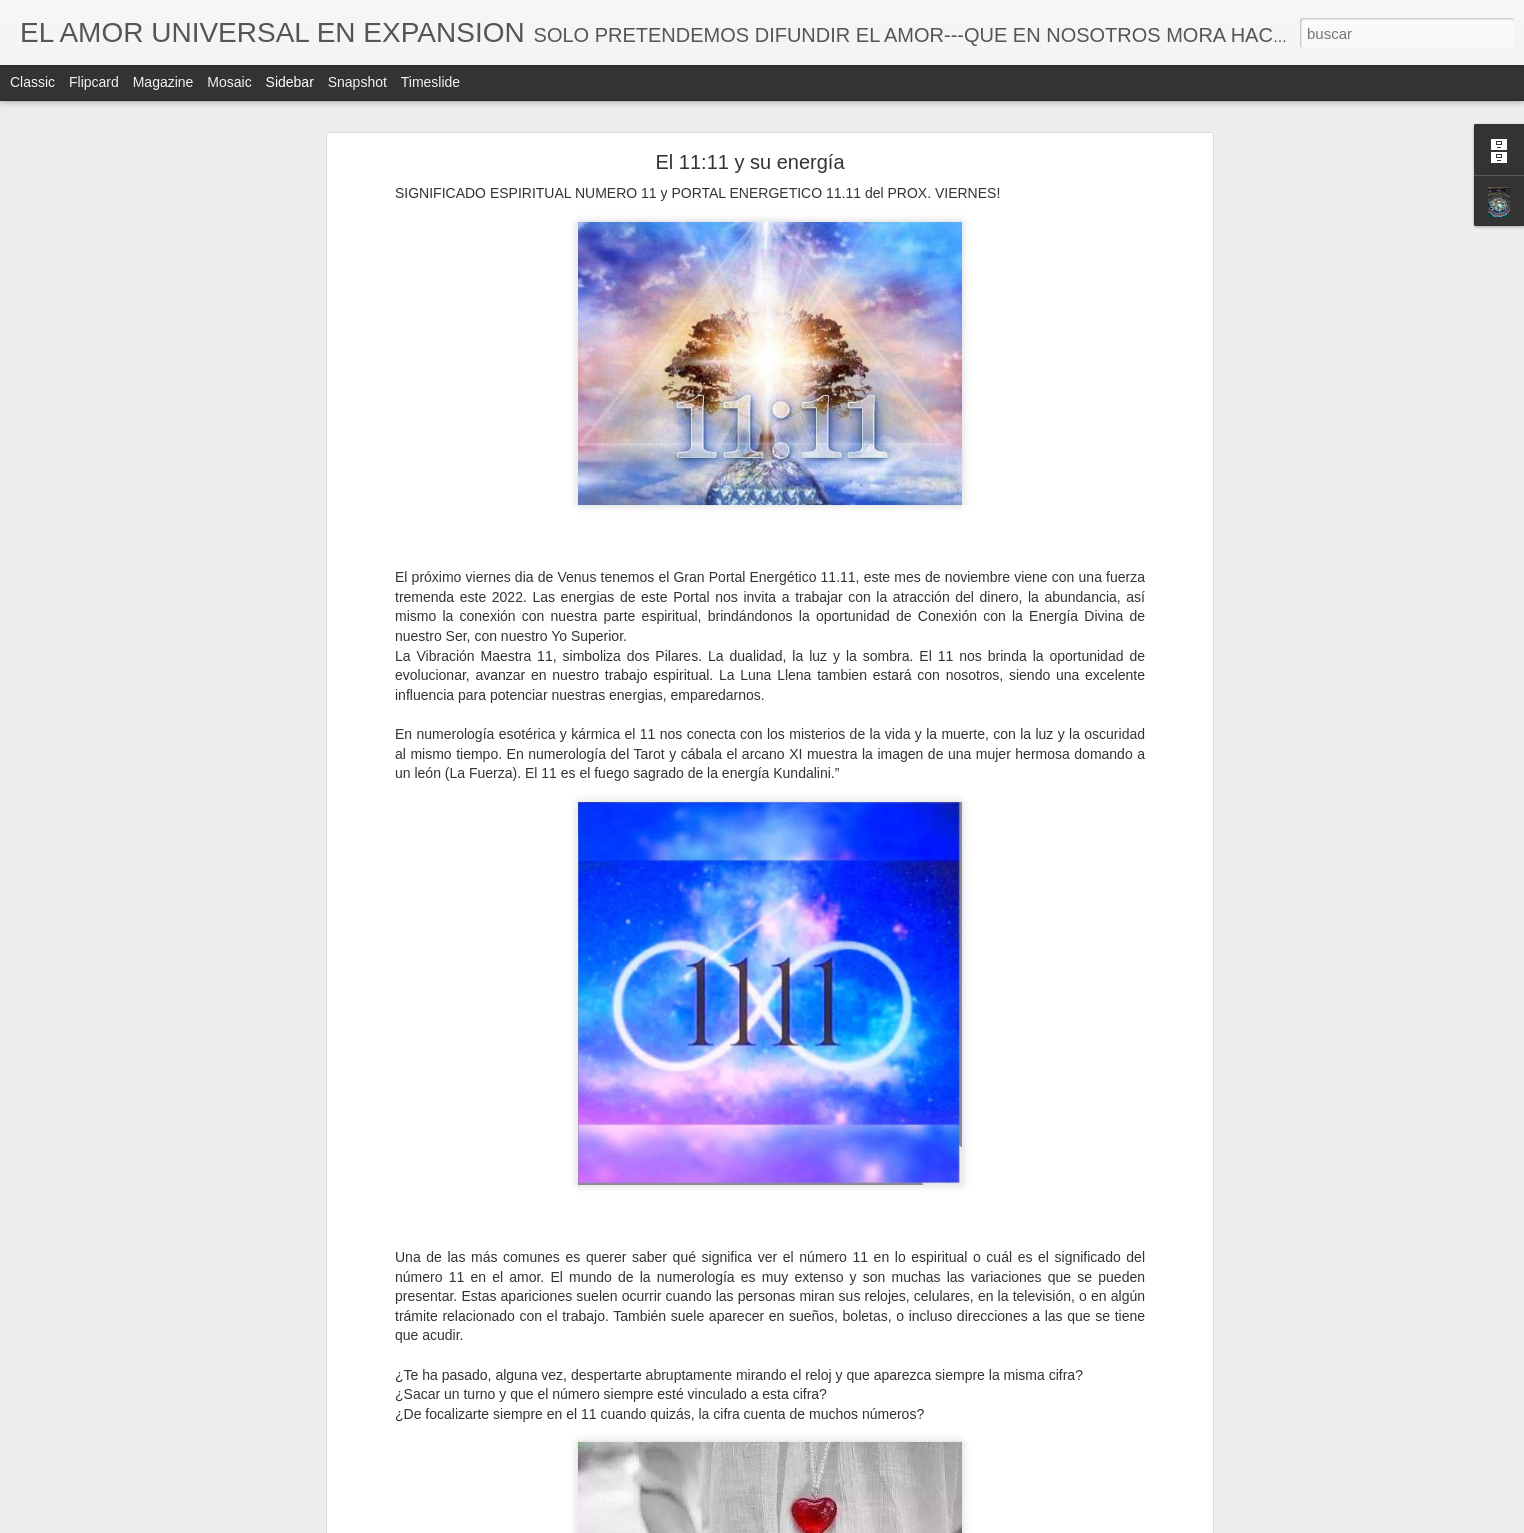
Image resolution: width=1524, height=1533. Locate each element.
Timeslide (430, 82)
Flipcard (94, 82)
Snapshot (357, 82)
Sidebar (290, 82)
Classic (32, 82)
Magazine (163, 82)
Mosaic (229, 82)
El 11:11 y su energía (749, 162)
